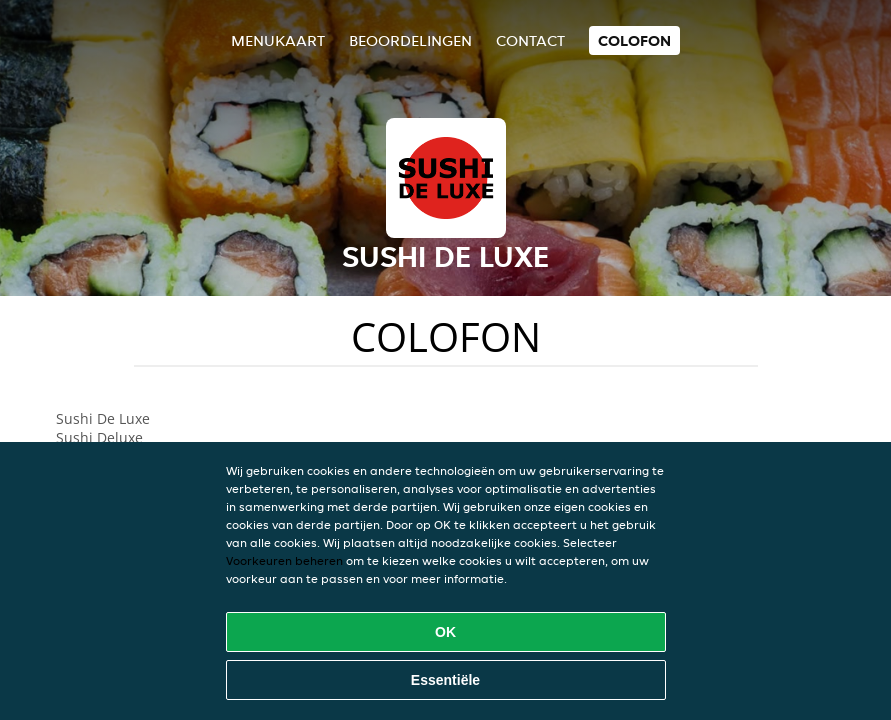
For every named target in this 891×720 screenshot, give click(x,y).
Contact (530, 40)
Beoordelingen (410, 40)
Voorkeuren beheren (284, 560)
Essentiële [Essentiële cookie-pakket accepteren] (445, 680)
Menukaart (278, 40)
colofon (634, 40)
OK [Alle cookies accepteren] (445, 632)
